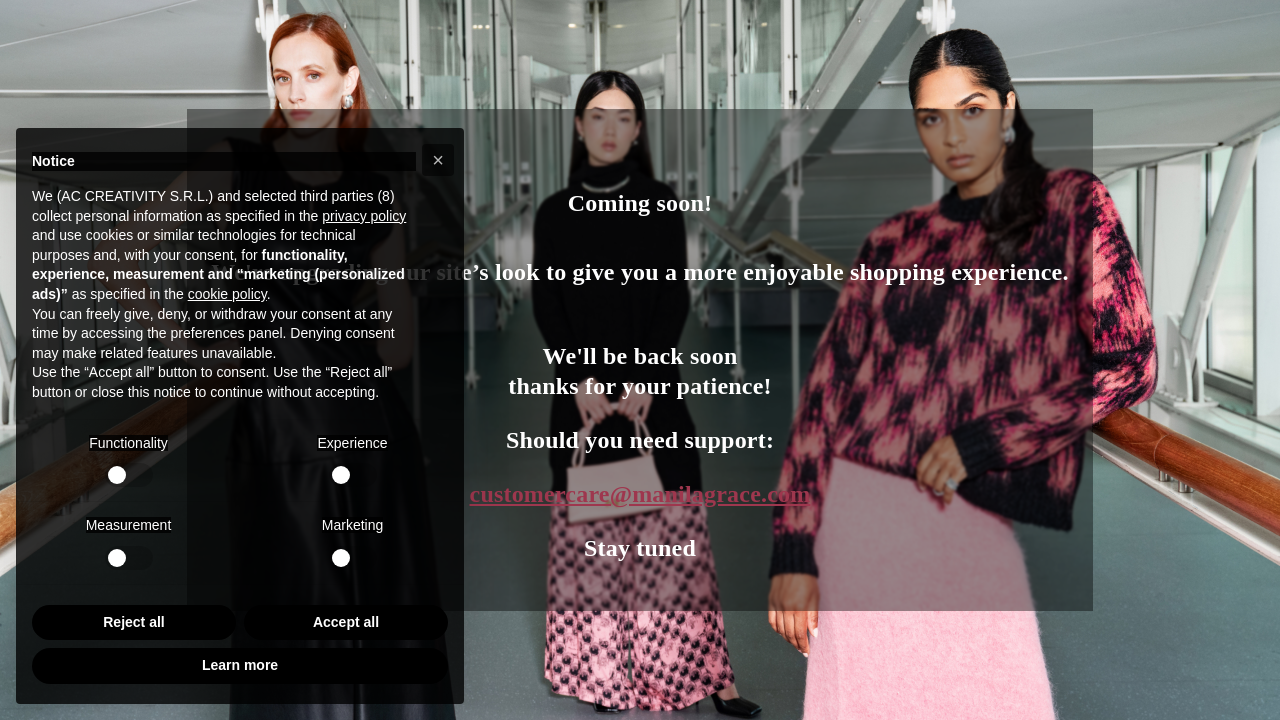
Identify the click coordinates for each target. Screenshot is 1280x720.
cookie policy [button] (227, 294)
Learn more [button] (240, 665)
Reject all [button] (133, 622)
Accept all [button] (346, 622)
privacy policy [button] (364, 216)
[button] (438, 160)
